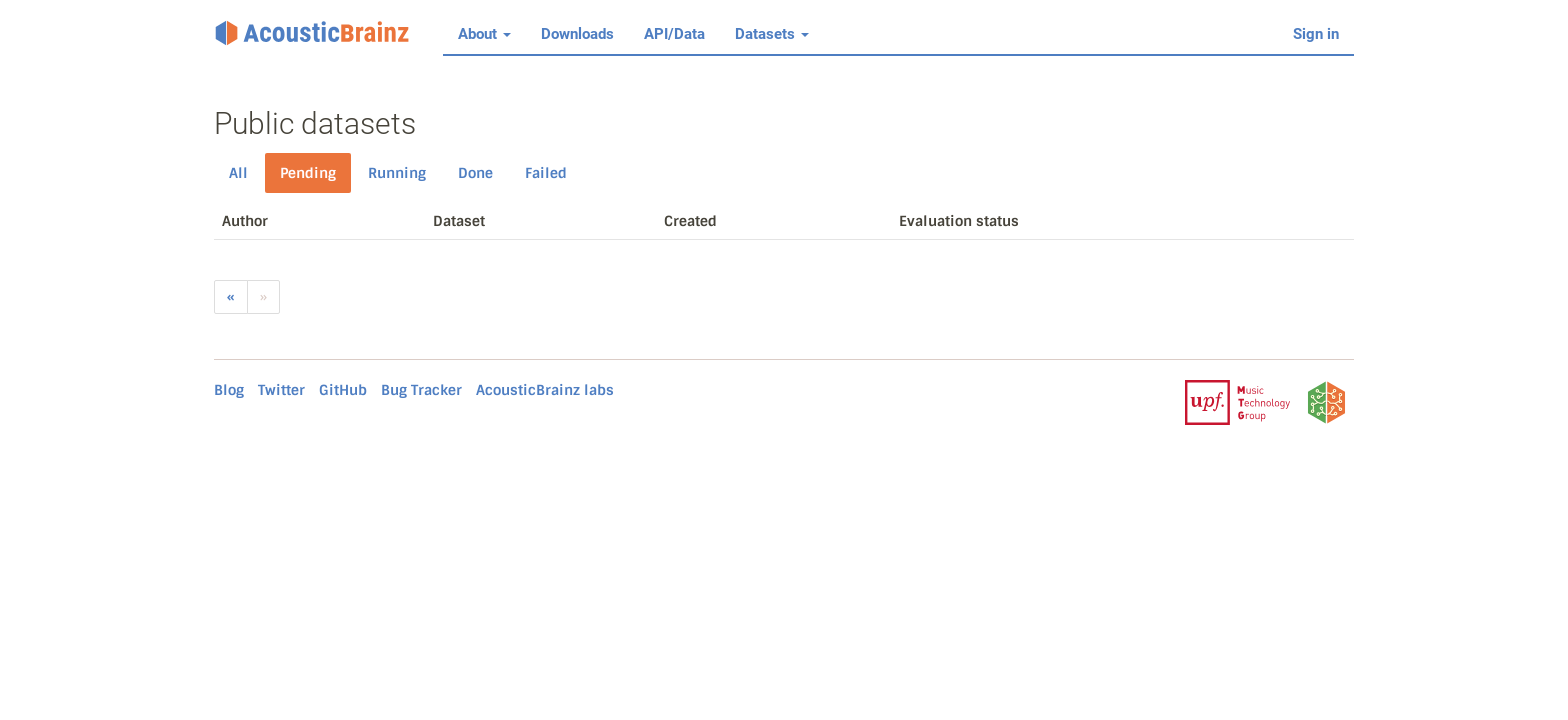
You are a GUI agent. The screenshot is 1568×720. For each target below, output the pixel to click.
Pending (308, 173)
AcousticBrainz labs (545, 390)
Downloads (577, 34)
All (238, 173)
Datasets (772, 34)
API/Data (674, 34)
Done (475, 173)
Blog (229, 390)
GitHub (343, 390)
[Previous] (231, 297)
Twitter (281, 390)
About (484, 34)
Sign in (1316, 34)
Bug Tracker (421, 390)
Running (397, 173)
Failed (546, 173)
